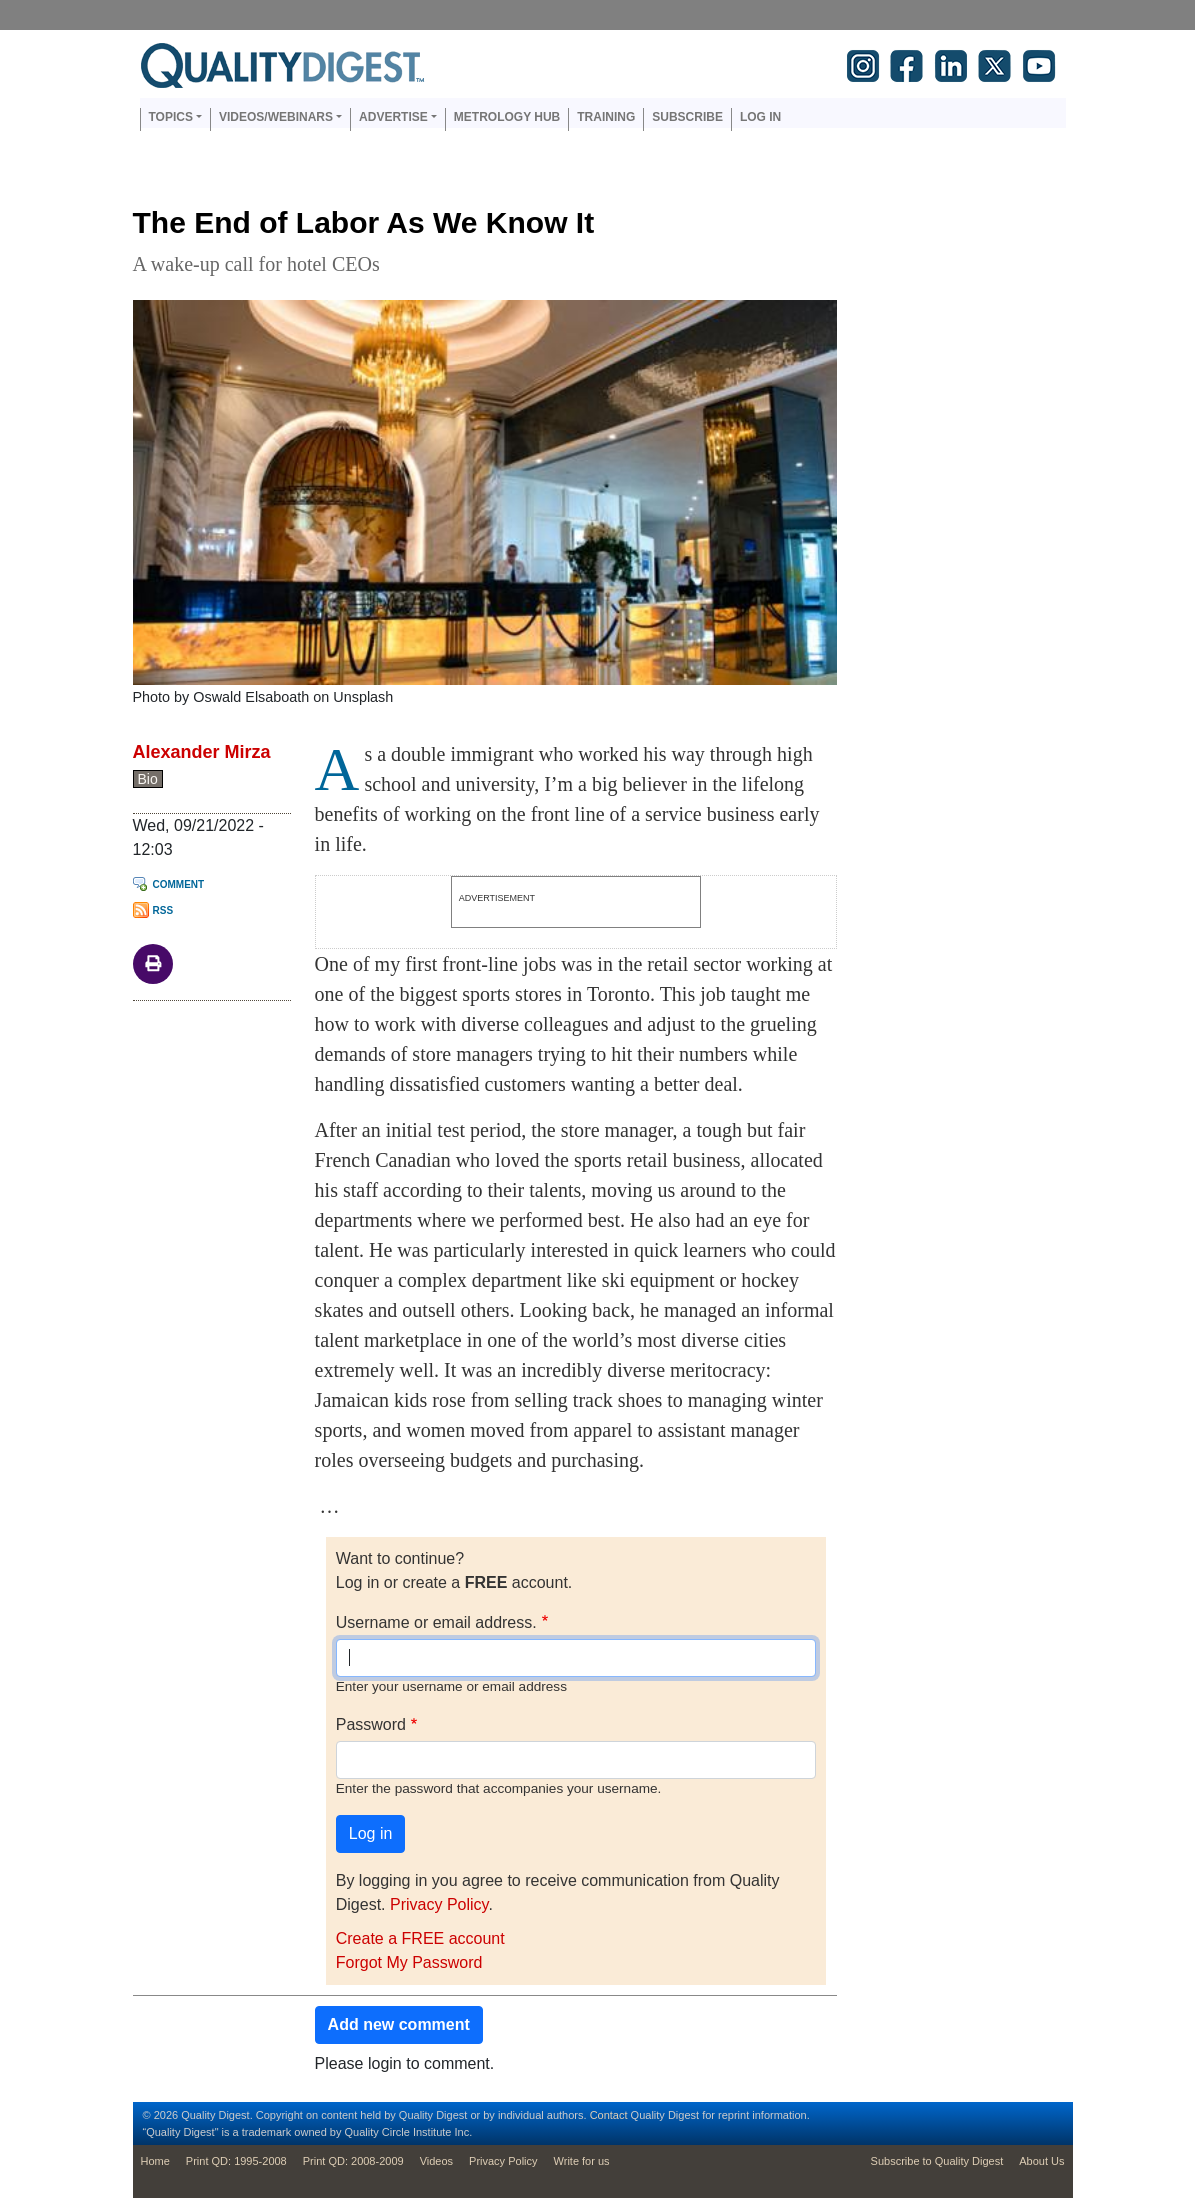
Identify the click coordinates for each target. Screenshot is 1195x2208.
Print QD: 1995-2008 (236, 2161)
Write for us (582, 2161)
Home (155, 2161)
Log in (760, 117)
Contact (609, 2115)
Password (371, 1724)
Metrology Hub (507, 117)
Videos (436, 2161)
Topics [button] (171, 117)
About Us (1041, 2161)
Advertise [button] (393, 117)
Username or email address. (436, 1622)
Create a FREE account (420, 1938)
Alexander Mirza (202, 752)
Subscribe (687, 117)
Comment (179, 884)
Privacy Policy (439, 1904)
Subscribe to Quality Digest (937, 2161)
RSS (163, 910)
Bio (148, 779)
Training (606, 117)
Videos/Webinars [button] (276, 117)
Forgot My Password (409, 1962)
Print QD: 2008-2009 (353, 2161)
